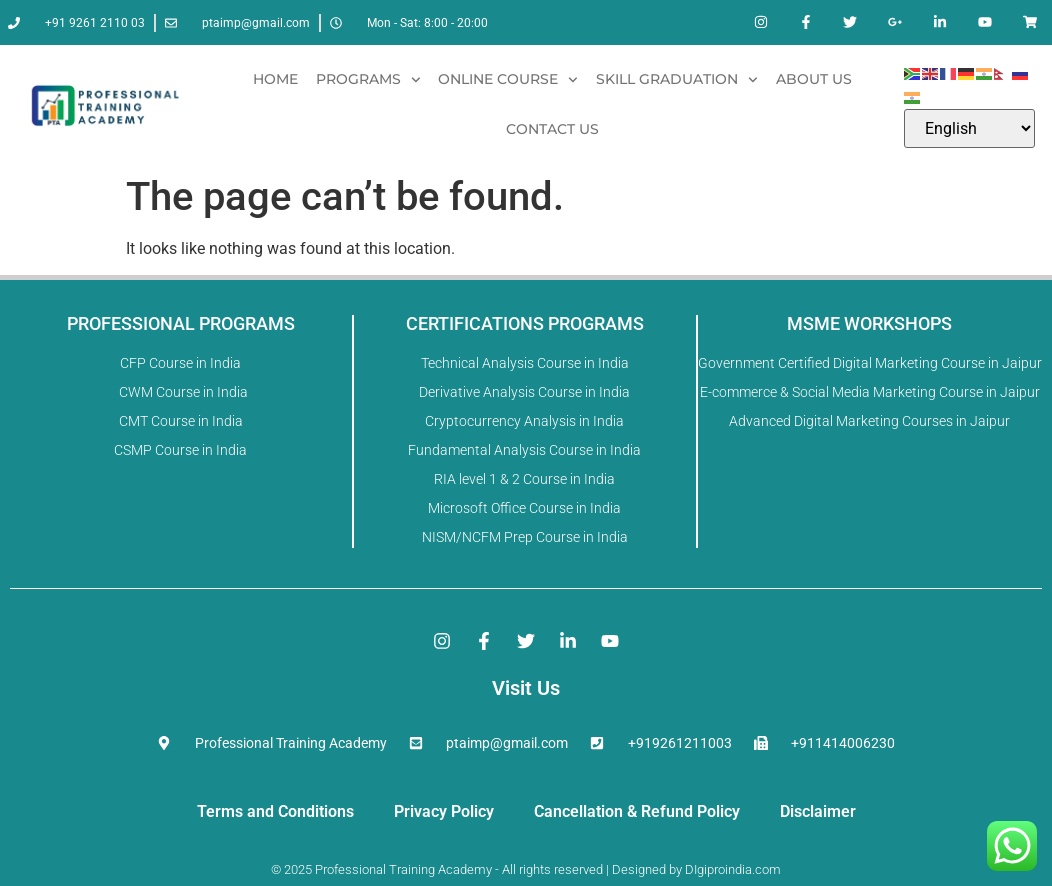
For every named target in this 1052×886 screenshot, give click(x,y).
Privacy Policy (444, 811)
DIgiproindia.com (733, 869)
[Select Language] (969, 128)
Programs (368, 80)
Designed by (645, 869)
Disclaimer (818, 811)
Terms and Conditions (275, 811)
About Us (814, 79)
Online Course (508, 80)
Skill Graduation (677, 80)
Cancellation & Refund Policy (637, 811)
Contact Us (552, 129)
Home (275, 79)
